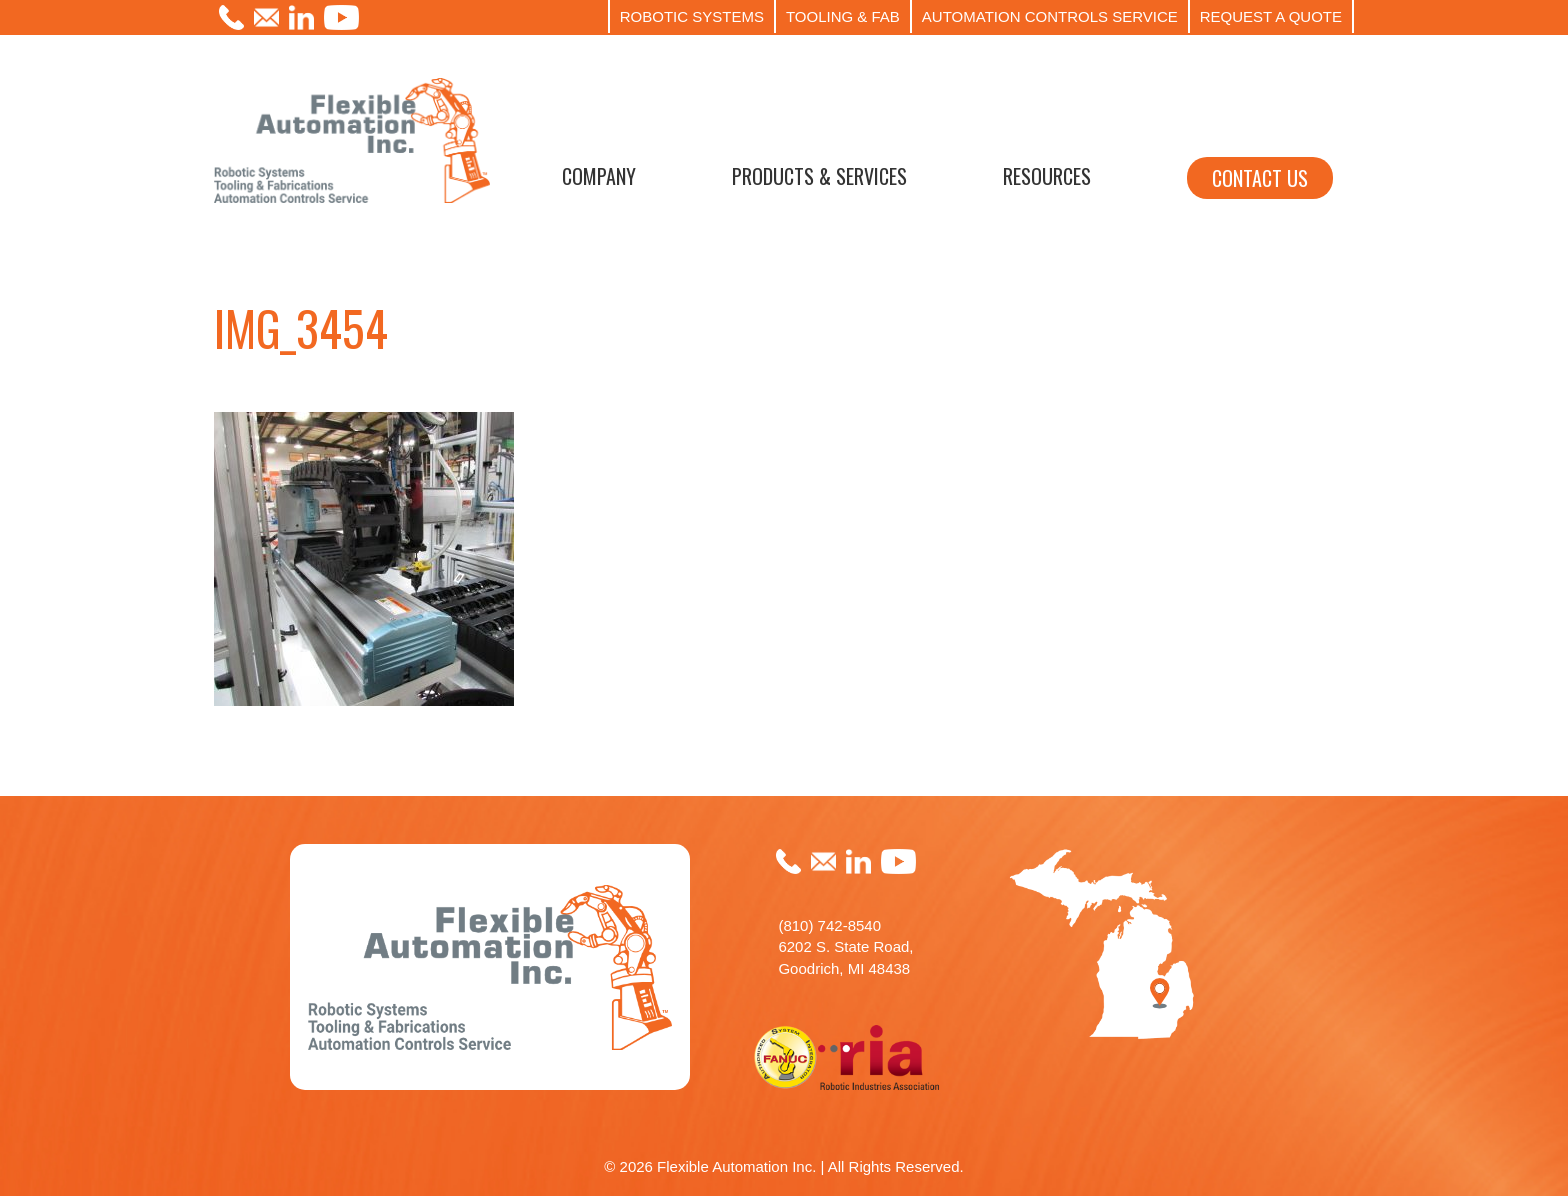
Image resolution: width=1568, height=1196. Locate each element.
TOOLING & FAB (843, 16)
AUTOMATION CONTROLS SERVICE (1050, 16)
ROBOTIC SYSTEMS (692, 16)
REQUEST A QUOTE (1271, 16)
